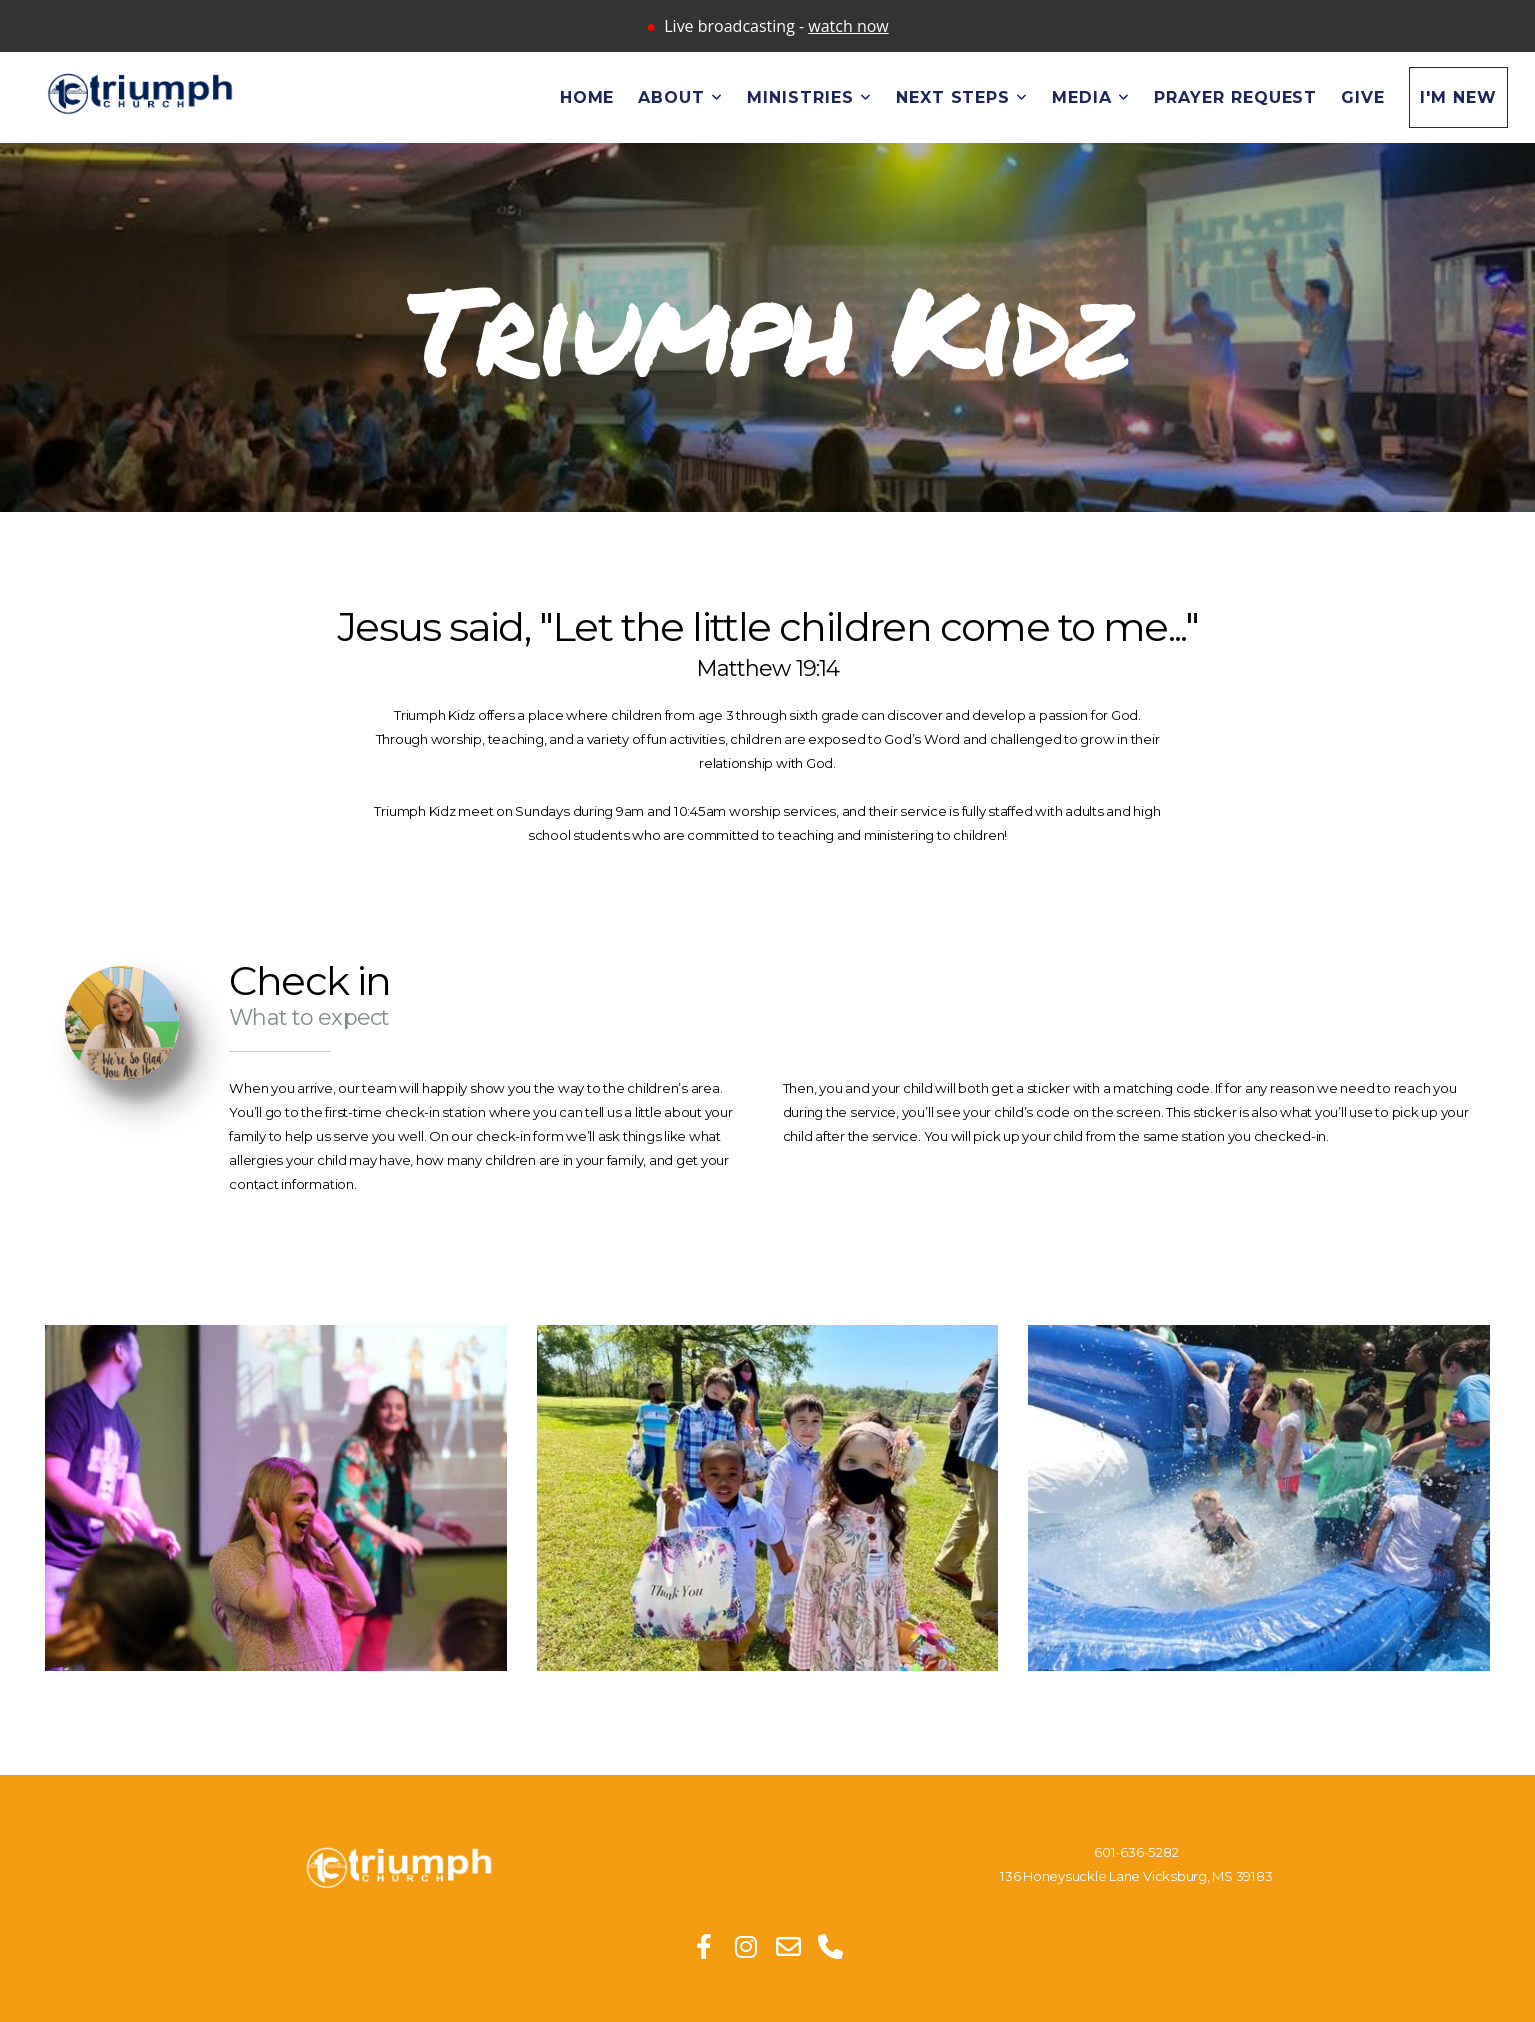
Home (587, 97)
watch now (848, 26)
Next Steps (962, 97)
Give (1363, 97)
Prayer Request (1235, 97)
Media (1091, 97)
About (680, 97)
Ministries (809, 97)
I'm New (1458, 97)
